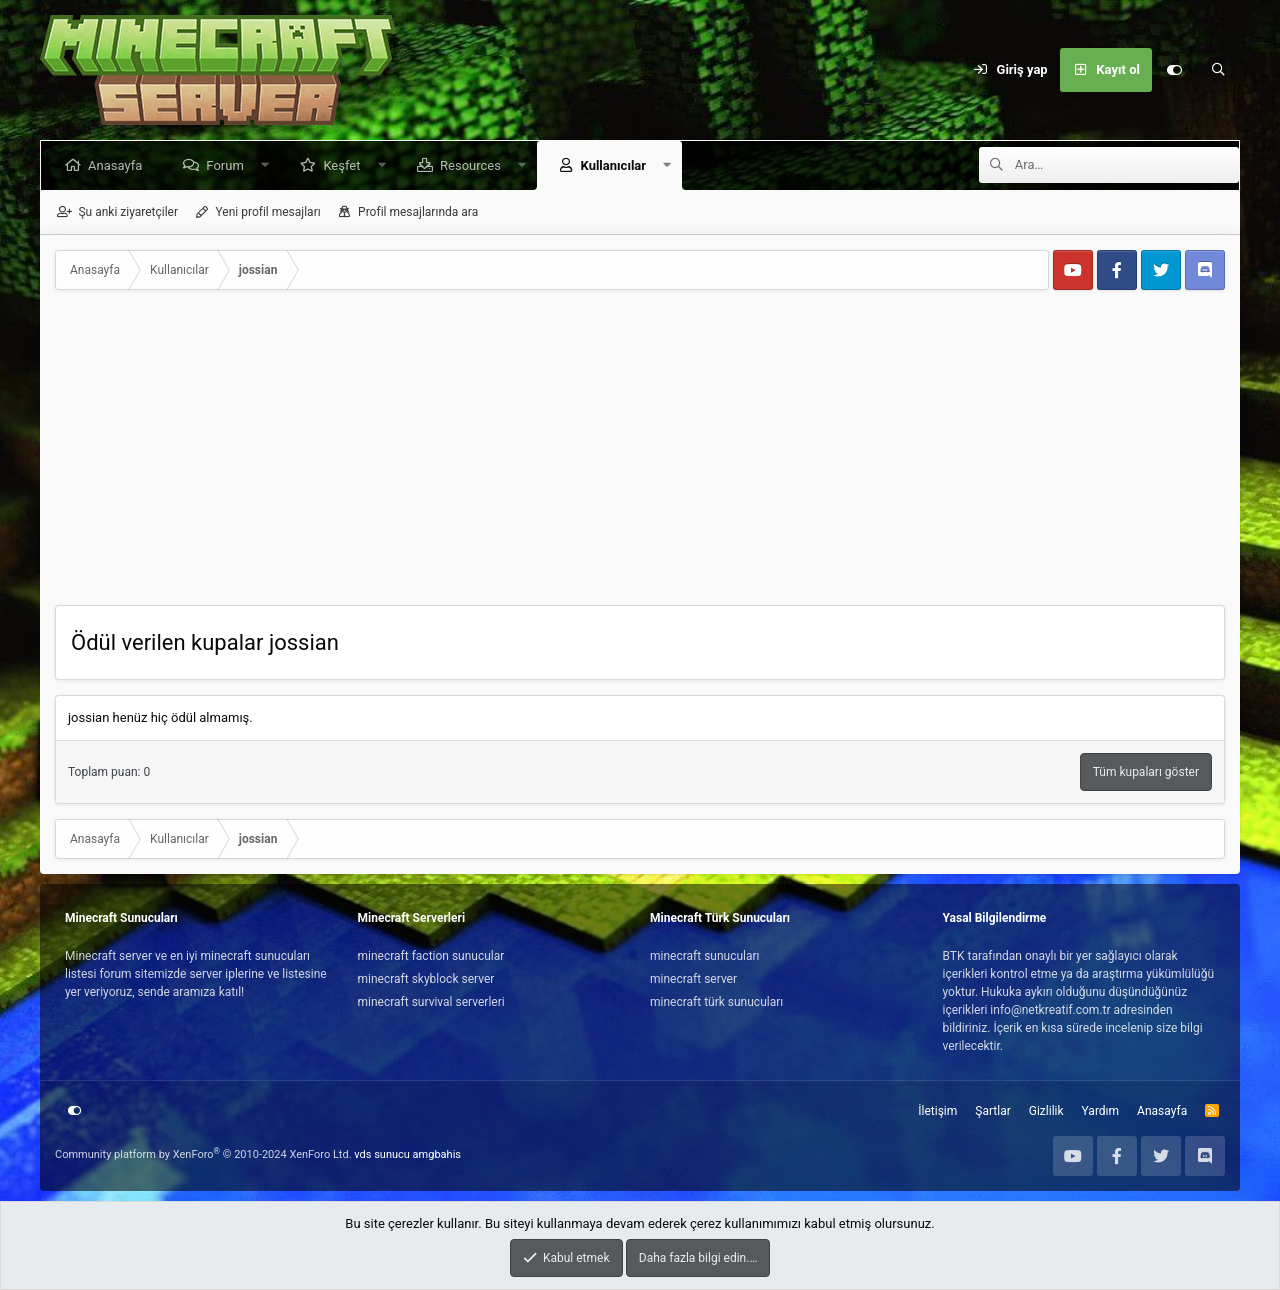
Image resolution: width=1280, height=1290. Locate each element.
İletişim (937, 1111)
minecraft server (693, 979)
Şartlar (992, 1111)
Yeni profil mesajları (267, 212)
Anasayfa (119, 165)
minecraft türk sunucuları (716, 1002)
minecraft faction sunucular (431, 956)
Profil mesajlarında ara (418, 212)
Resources (474, 165)
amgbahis (437, 1154)
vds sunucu (382, 1154)
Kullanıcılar (617, 165)
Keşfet (345, 165)
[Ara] (1218, 70)
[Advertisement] (640, 455)
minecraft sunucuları (705, 956)
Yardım (1101, 1111)
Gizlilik (1046, 1111)
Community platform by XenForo (203, 1154)
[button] (268, 165)
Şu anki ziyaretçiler (128, 212)
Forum (228, 165)
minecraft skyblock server (426, 979)
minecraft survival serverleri (431, 1002)
